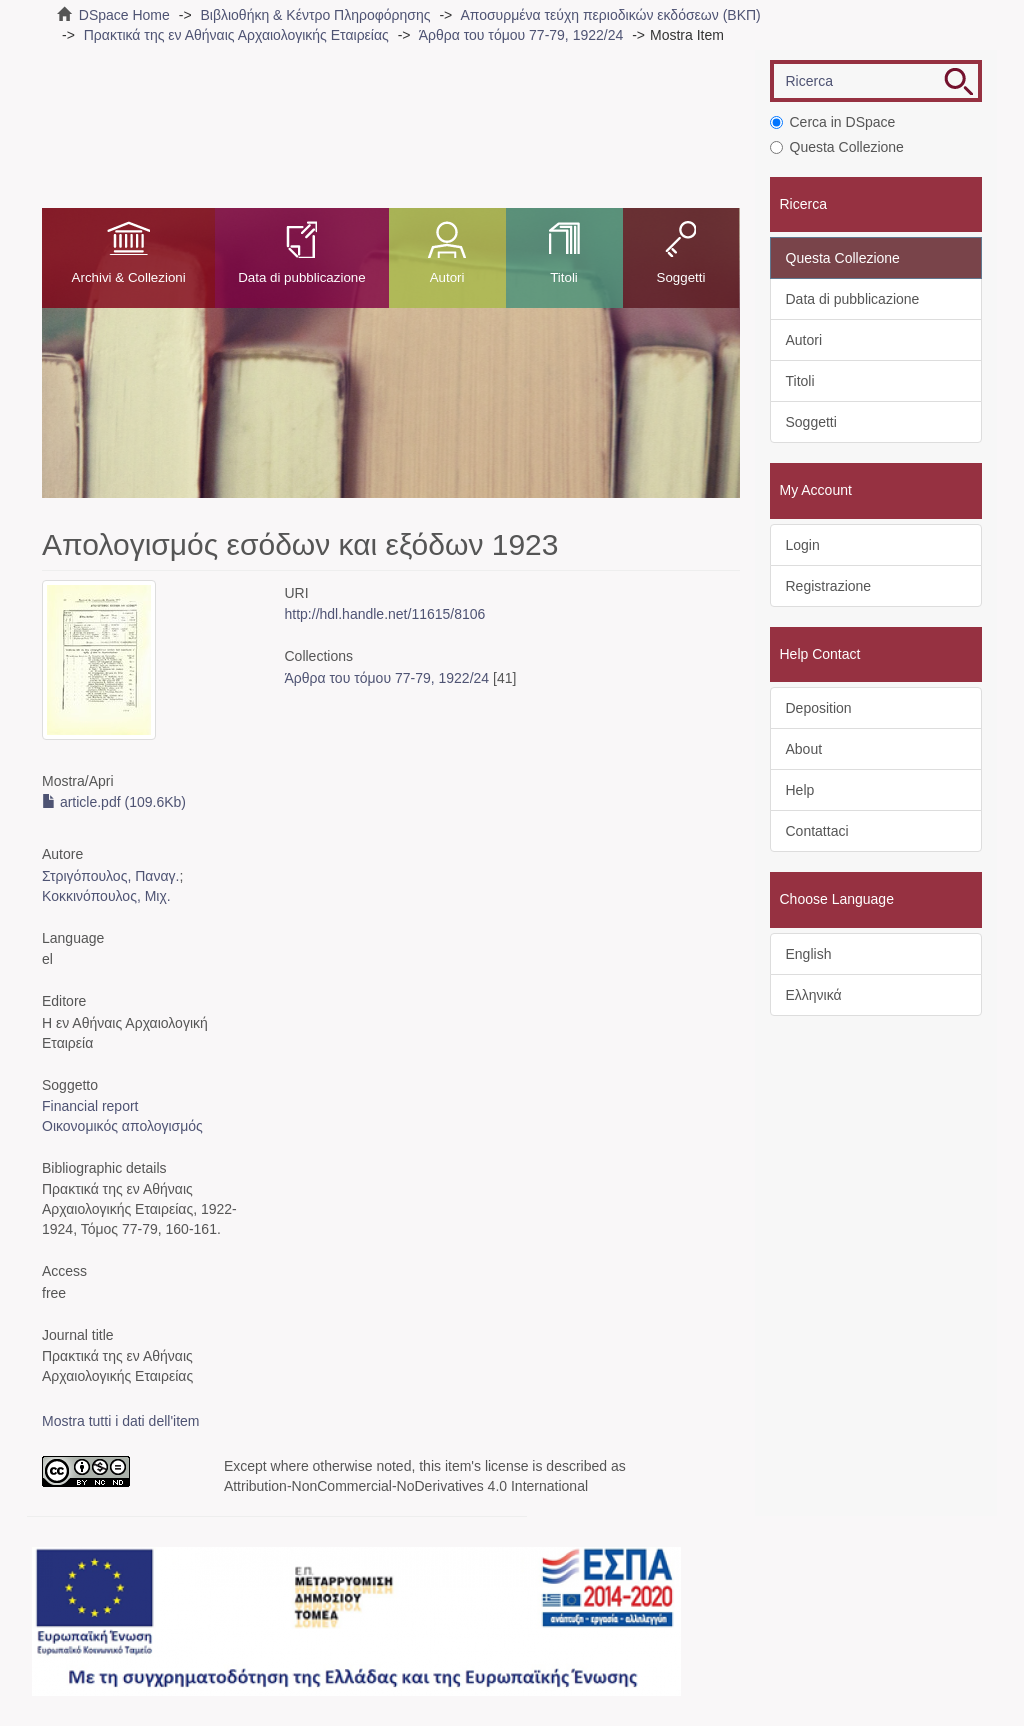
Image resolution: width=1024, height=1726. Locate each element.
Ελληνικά (814, 995)
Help (800, 790)
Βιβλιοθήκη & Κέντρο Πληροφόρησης (315, 15)
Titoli (564, 277)
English (809, 954)
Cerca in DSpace (833, 122)
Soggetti (681, 277)
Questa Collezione (837, 147)
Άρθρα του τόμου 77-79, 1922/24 (521, 35)
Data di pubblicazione (301, 277)
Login (803, 545)
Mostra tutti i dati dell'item (121, 1421)
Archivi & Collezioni (129, 277)
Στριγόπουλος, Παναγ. (110, 876)
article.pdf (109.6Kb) (114, 802)
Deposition (819, 708)
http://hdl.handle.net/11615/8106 (385, 614)
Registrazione (829, 586)
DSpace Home (124, 15)
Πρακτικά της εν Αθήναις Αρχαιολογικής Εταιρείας (236, 35)
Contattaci (817, 831)
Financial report (90, 1106)
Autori (447, 277)
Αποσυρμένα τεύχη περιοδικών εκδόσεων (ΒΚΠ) (610, 15)
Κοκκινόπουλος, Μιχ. (106, 896)
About (804, 749)
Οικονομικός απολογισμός (122, 1126)
